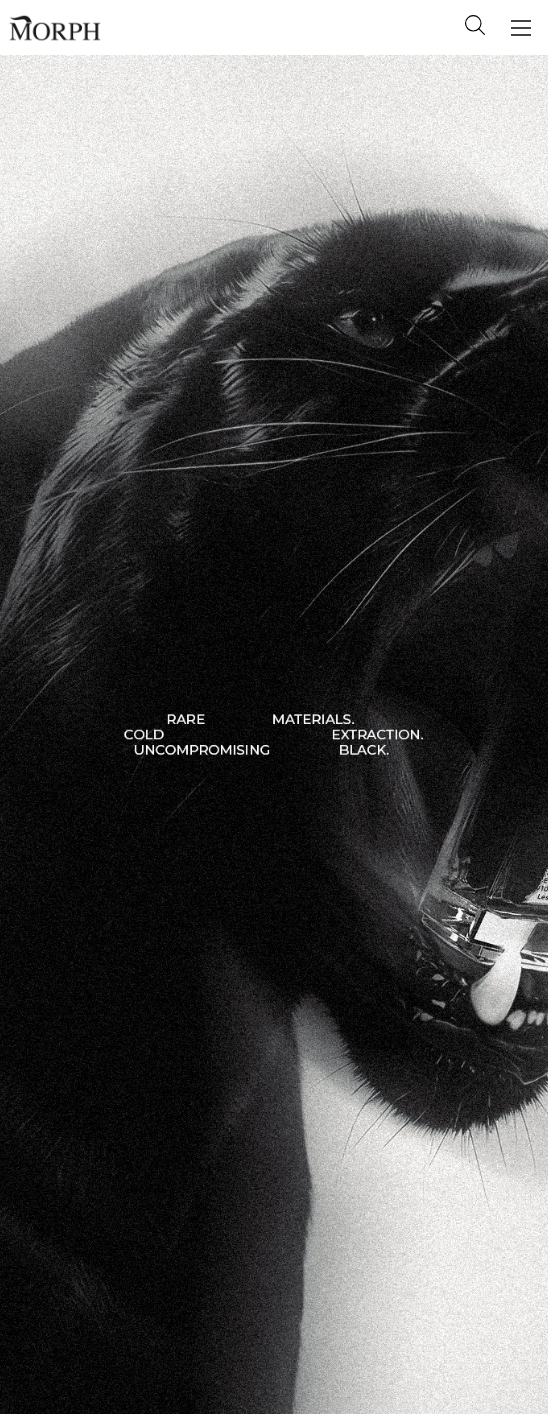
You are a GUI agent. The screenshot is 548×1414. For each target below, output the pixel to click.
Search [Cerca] (475, 25)
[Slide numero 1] (274, 734)
